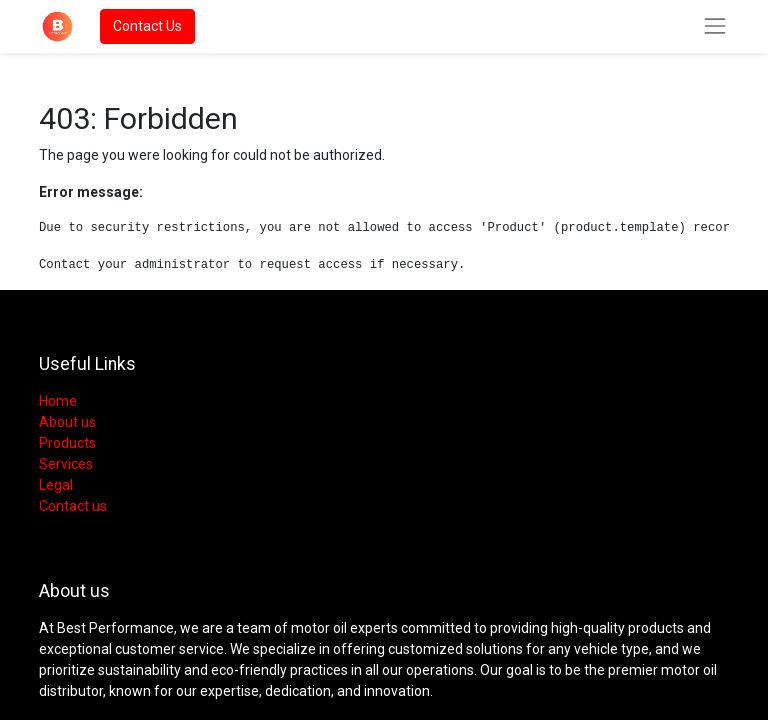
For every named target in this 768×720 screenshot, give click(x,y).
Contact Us (147, 26)
